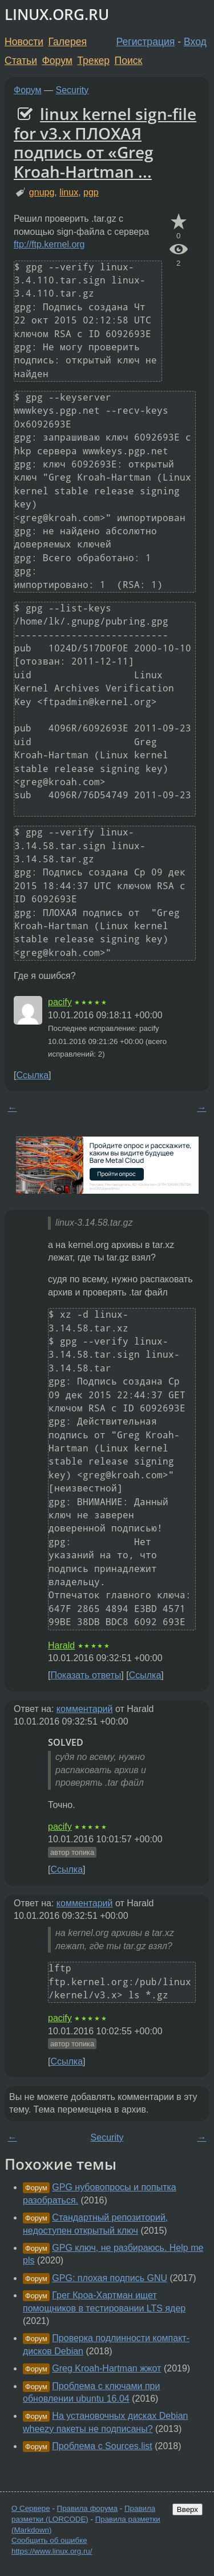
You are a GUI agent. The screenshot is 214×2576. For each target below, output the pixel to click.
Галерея (68, 41)
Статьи (21, 60)
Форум (57, 60)
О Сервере (30, 2508)
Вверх (187, 2509)
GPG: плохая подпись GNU (109, 2278)
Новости (24, 41)
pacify (60, 1002)
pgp (91, 192)
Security (72, 90)
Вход (195, 41)
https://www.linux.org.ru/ (51, 2551)
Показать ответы (85, 1675)
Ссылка (32, 1075)
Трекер (93, 60)
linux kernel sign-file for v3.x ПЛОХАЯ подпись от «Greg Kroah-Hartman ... (105, 142)
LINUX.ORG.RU (57, 15)
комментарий (84, 1709)
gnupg (42, 192)
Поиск (129, 60)
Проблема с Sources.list (102, 2446)
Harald (61, 1645)
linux (68, 192)
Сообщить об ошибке (49, 2540)
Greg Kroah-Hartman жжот (106, 2368)
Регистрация (145, 41)
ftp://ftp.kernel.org (49, 244)
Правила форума (87, 2508)
